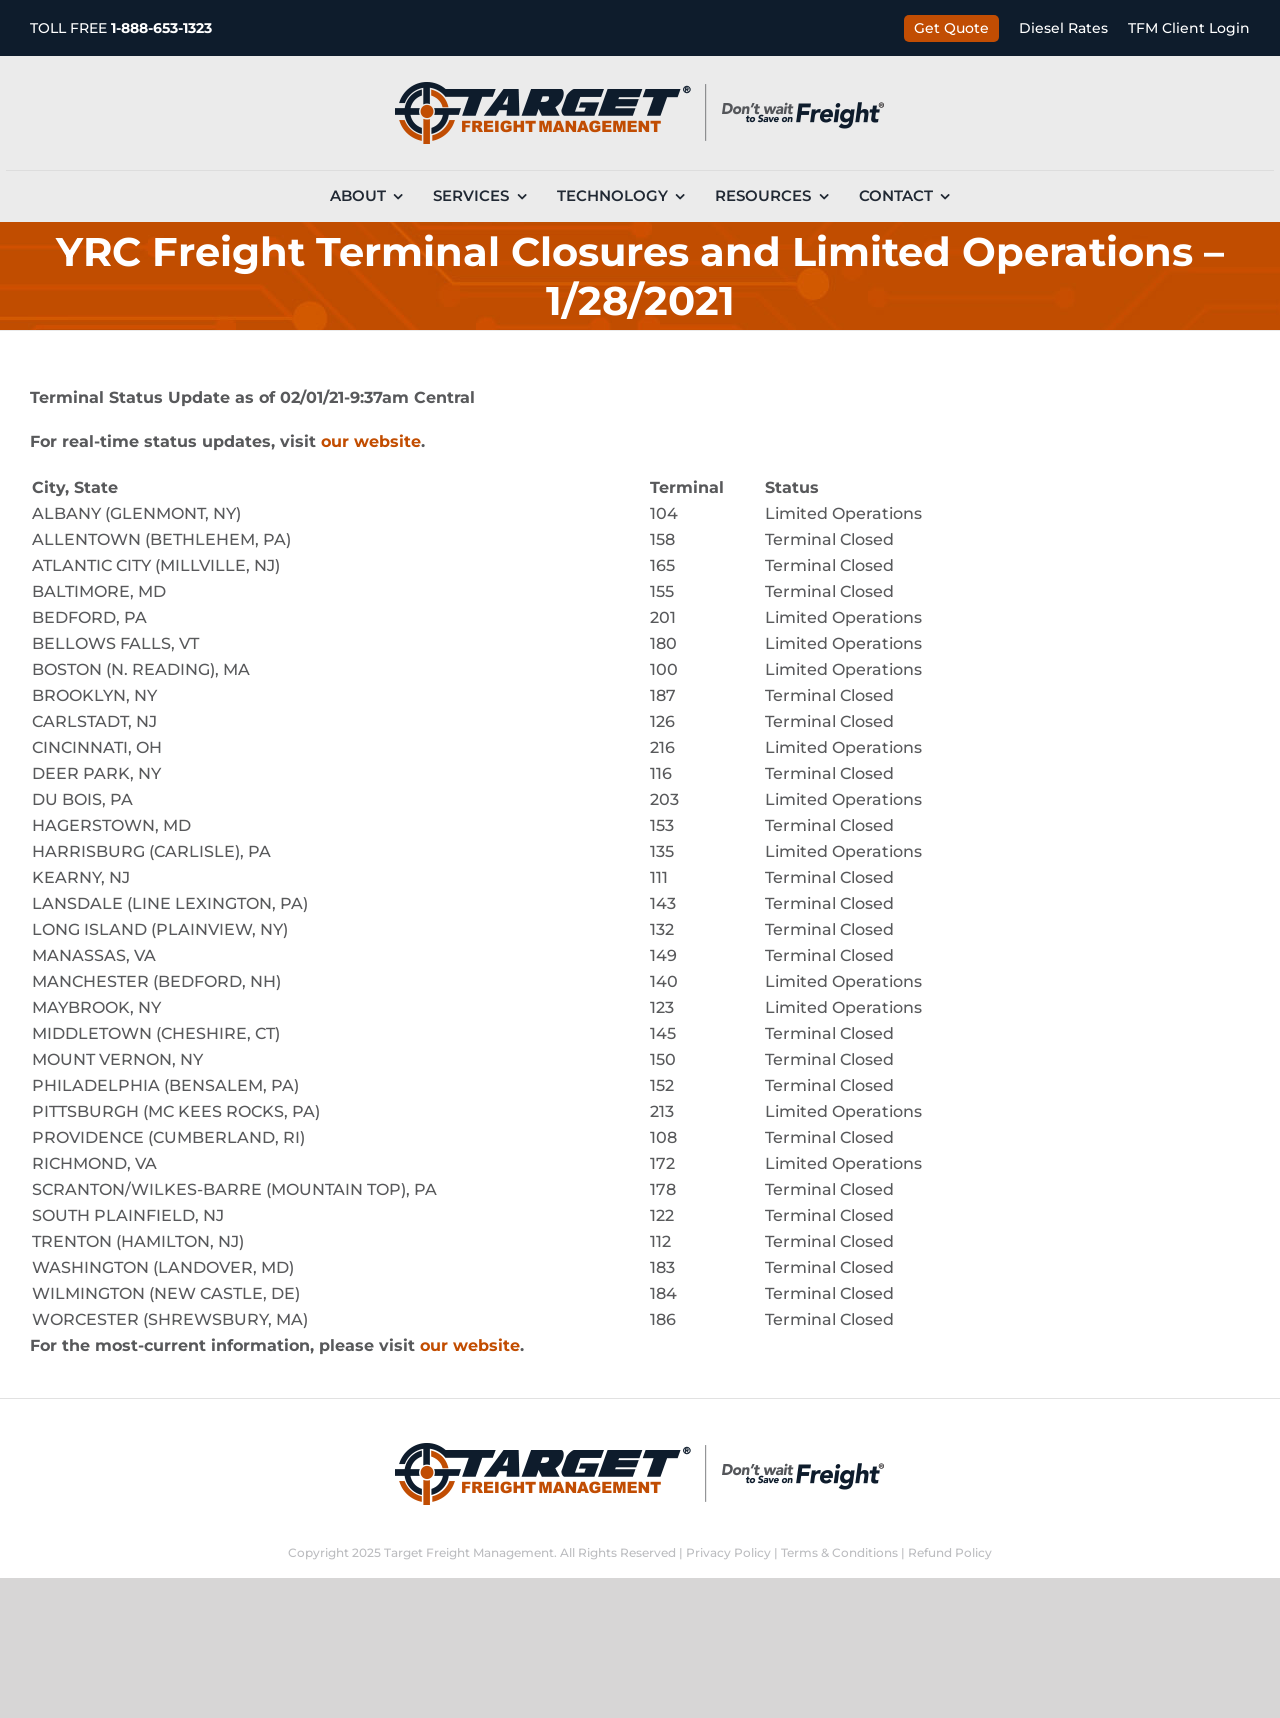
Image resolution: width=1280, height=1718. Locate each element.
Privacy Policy (728, 1552)
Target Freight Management (469, 1552)
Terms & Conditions (839, 1552)
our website (371, 441)
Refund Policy (950, 1552)
